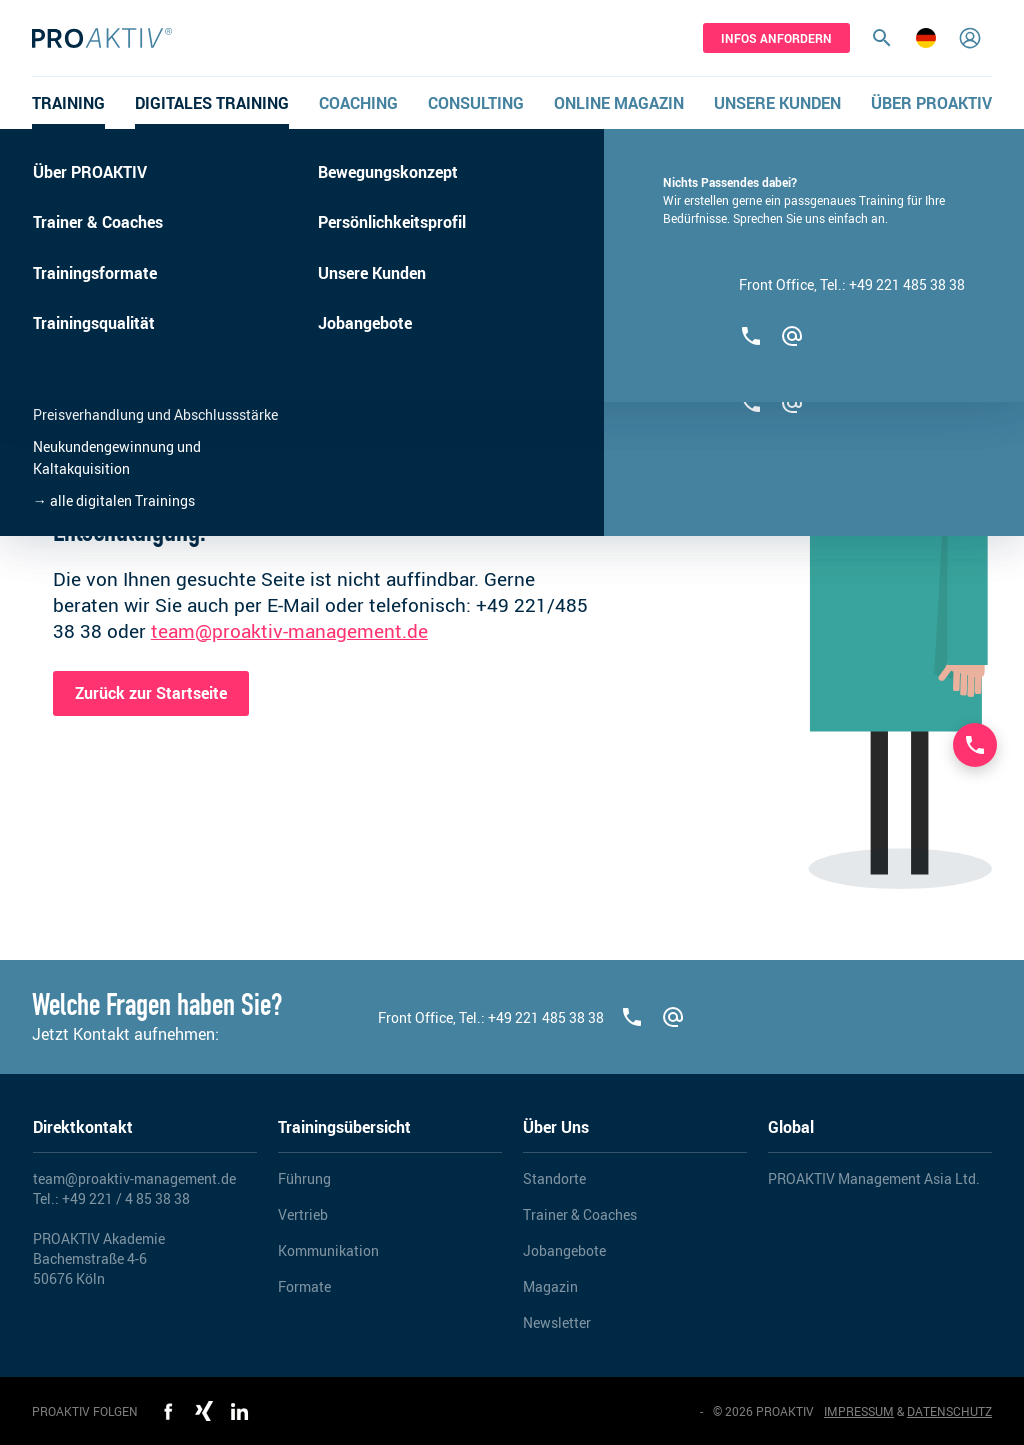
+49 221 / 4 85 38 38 (126, 1198)
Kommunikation (328, 1250)
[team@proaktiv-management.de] (673, 1017)
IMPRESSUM (859, 1411)
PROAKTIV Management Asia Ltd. (874, 1178)
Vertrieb (303, 1214)
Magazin (550, 1286)
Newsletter (557, 1322)
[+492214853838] (632, 1017)
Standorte (554, 1178)
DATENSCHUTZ (949, 1411)
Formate (304, 1286)
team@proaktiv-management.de (289, 631)
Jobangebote (564, 1250)
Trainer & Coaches (580, 1214)
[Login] (970, 38)
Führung (304, 1178)
